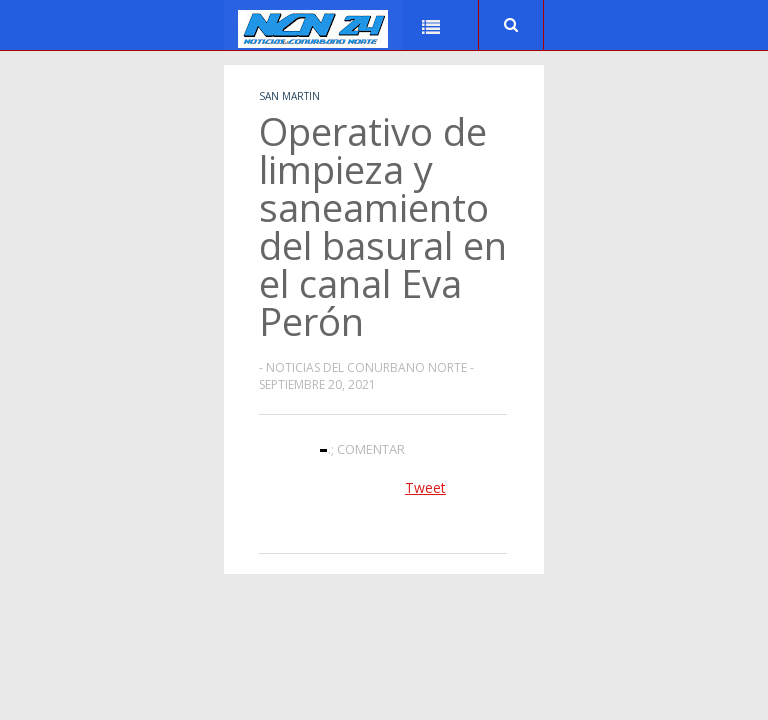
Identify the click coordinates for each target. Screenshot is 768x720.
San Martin (289, 96)
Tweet (425, 487)
